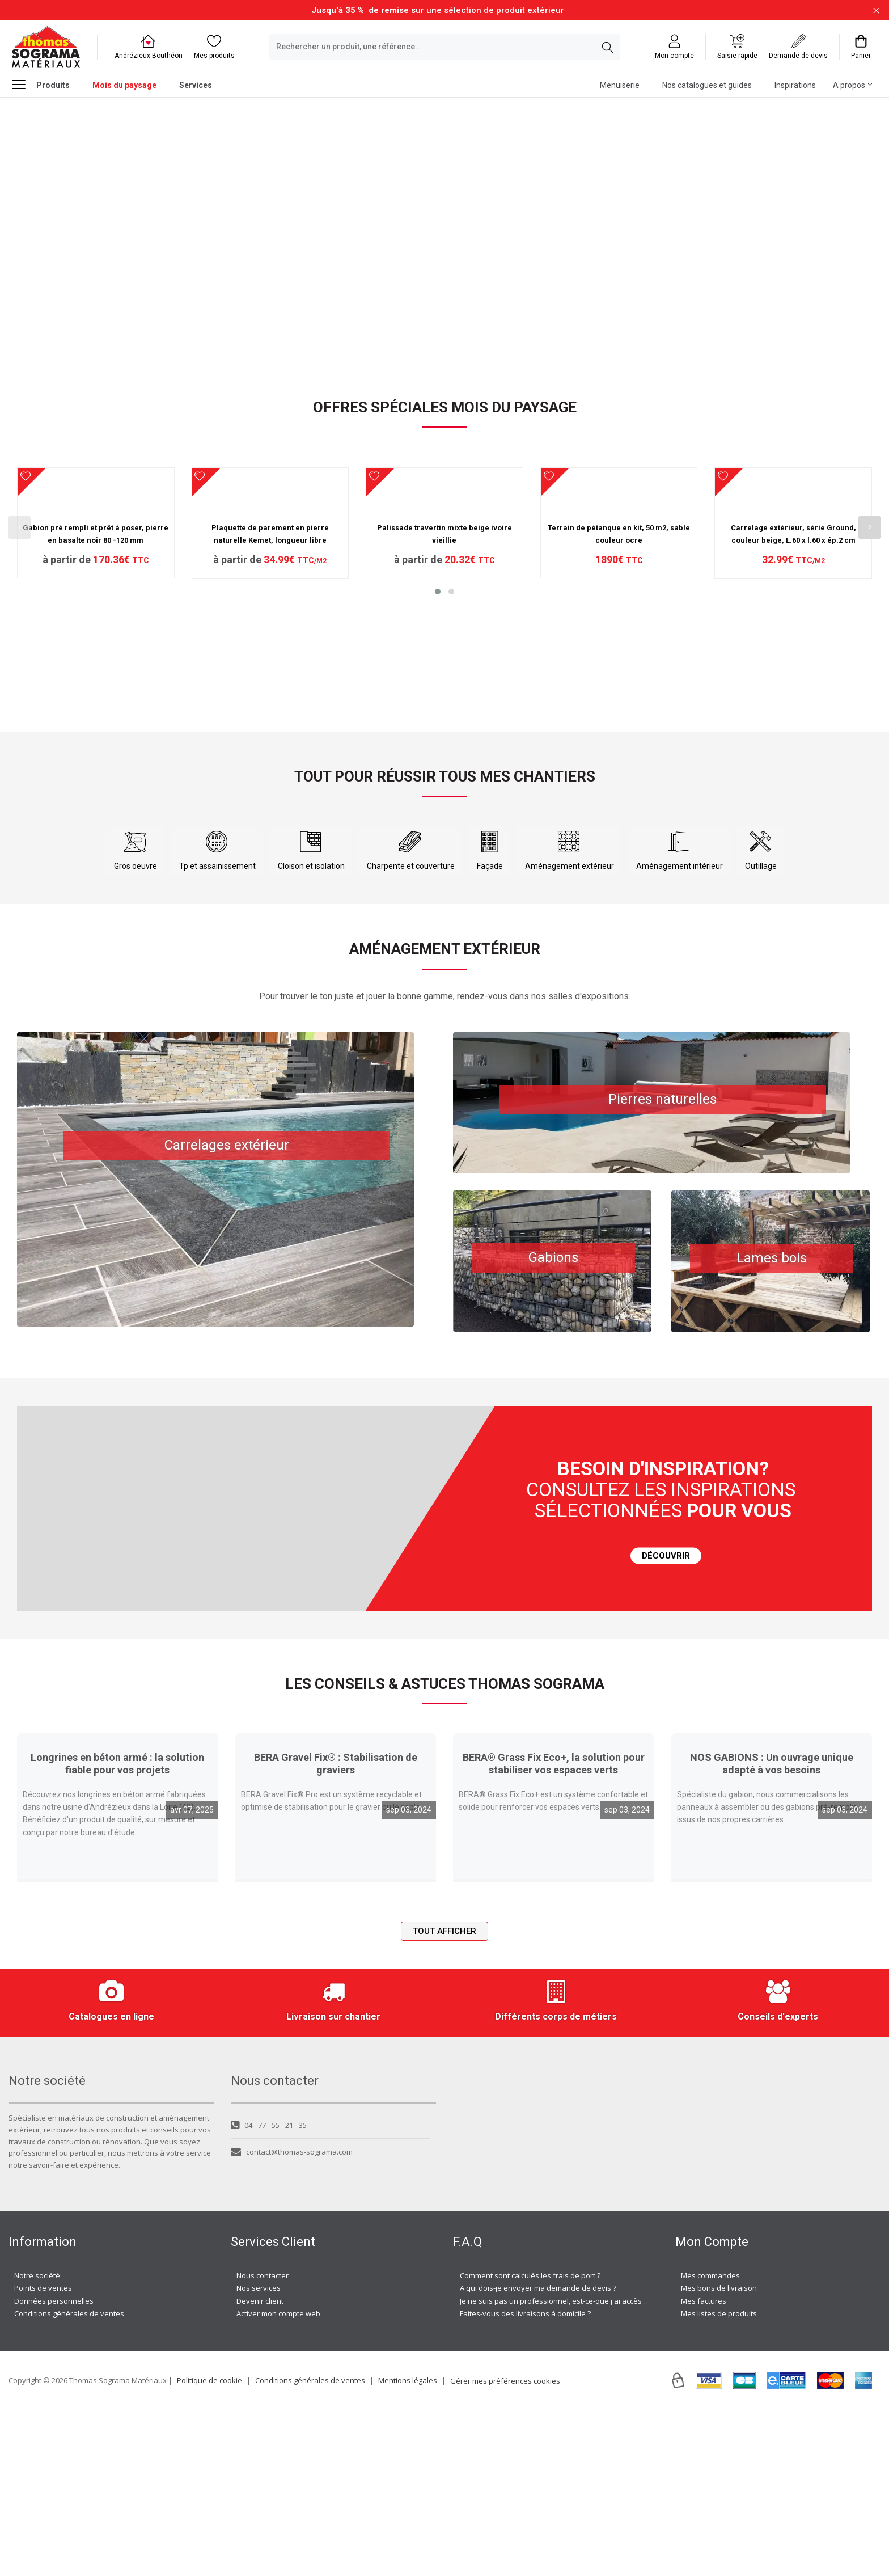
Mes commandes (710, 2441)
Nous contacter (262, 2441)
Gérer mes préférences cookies (505, 2546)
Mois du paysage (124, 85)
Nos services (258, 2454)
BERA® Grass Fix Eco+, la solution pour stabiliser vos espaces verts (554, 1930)
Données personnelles (54, 2467)
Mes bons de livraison (719, 2454)
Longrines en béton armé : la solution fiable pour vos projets (117, 1929)
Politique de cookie (209, 2546)
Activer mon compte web (278, 2479)
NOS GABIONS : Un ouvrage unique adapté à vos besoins (771, 1930)
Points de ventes (43, 2454)
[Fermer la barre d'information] (876, 10)
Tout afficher (444, 2097)
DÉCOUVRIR (666, 1621)
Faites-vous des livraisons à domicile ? (525, 2479)
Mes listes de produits (719, 2479)
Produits (41, 84)
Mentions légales (407, 2546)
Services (195, 85)
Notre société (37, 2441)
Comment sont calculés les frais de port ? (530, 2441)
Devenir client (259, 2467)
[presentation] (19, 571)
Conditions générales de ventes (69, 2479)
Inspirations (795, 85)
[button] (437, 717)
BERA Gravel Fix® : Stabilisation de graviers (335, 1930)
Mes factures (703, 2467)
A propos (849, 85)
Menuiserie (620, 85)
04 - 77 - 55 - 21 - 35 (269, 2291)
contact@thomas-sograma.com (292, 2318)
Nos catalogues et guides (707, 85)
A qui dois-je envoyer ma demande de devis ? (538, 2454)
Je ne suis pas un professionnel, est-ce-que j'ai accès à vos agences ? (579, 2467)
